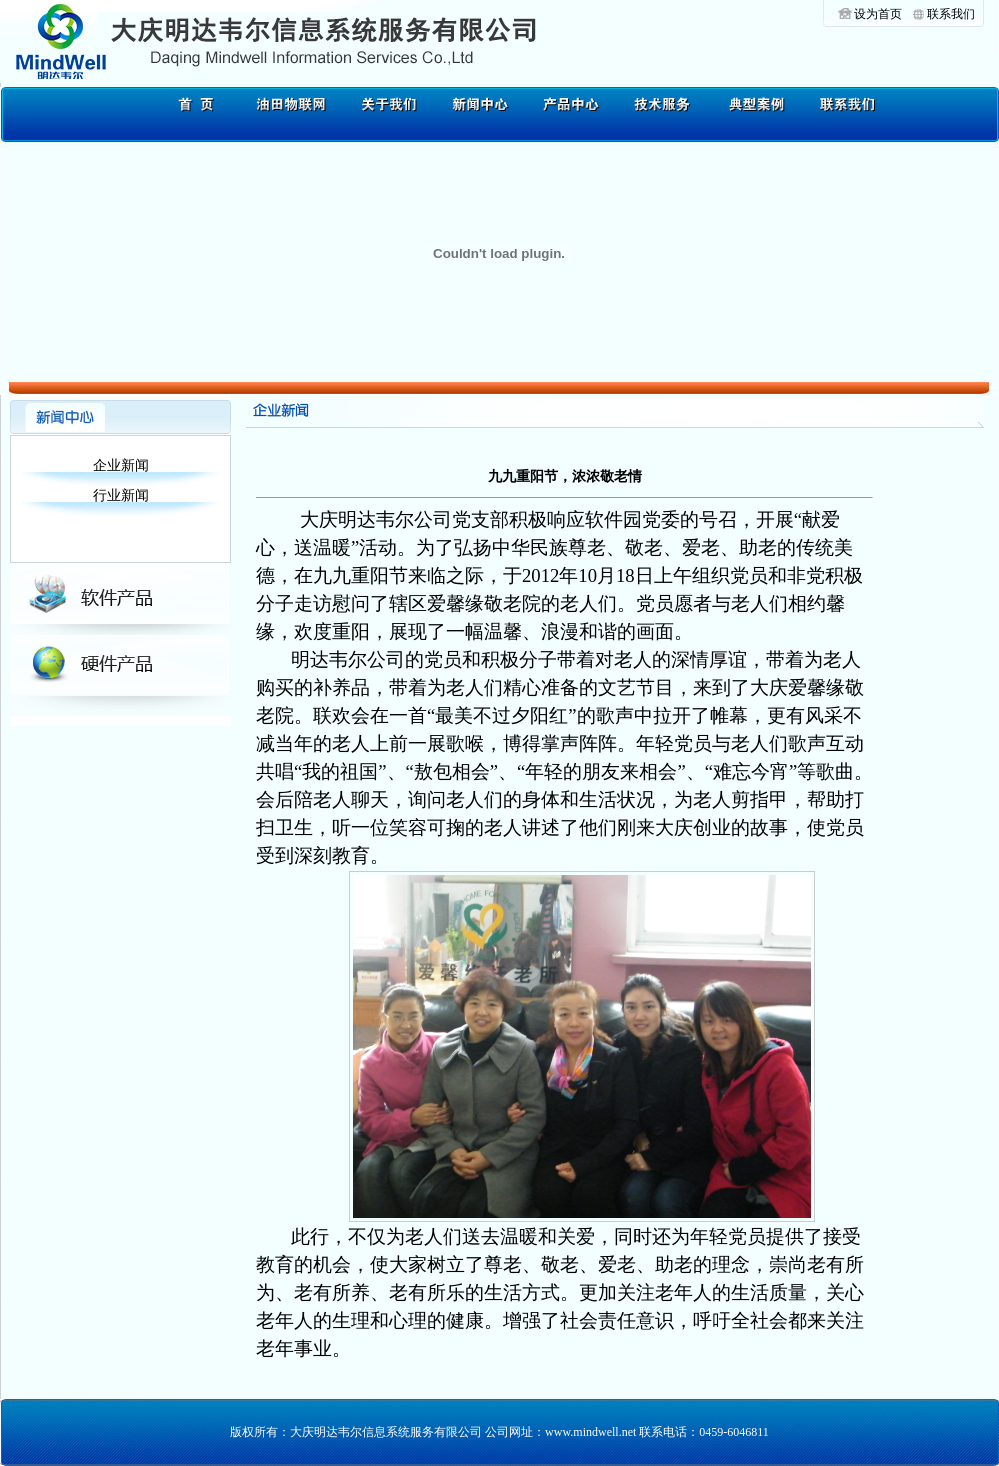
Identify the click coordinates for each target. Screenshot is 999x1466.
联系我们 (951, 14)
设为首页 (878, 14)
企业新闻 (121, 465)
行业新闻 (121, 495)
